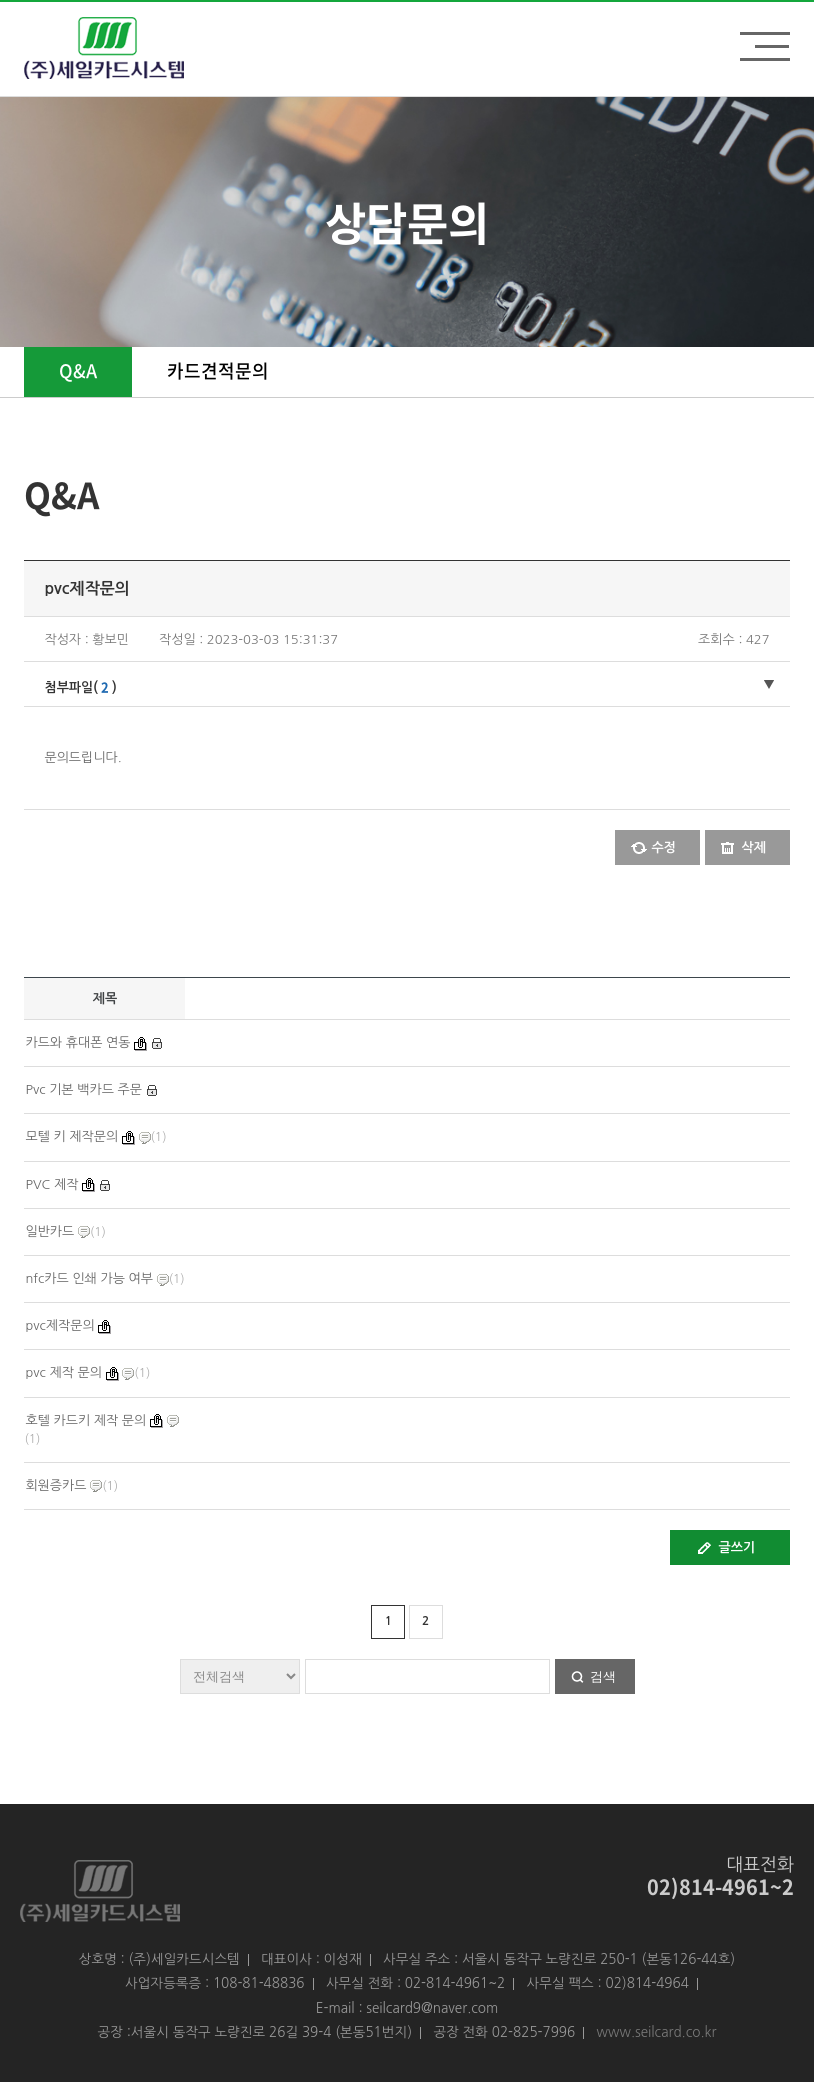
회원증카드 (55, 1485)
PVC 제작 (51, 1184)
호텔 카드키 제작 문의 (85, 1420)
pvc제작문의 (59, 1325)
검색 (603, 1676)
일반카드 (49, 1231)
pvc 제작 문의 (63, 1372)
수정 (664, 847)
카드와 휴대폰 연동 (77, 1042)
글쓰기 (737, 1547)
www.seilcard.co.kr (657, 2032)
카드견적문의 (218, 370)
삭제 (754, 847)
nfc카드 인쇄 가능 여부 (89, 1278)
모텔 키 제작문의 (71, 1136)
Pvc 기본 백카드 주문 (83, 1089)
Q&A (78, 370)
